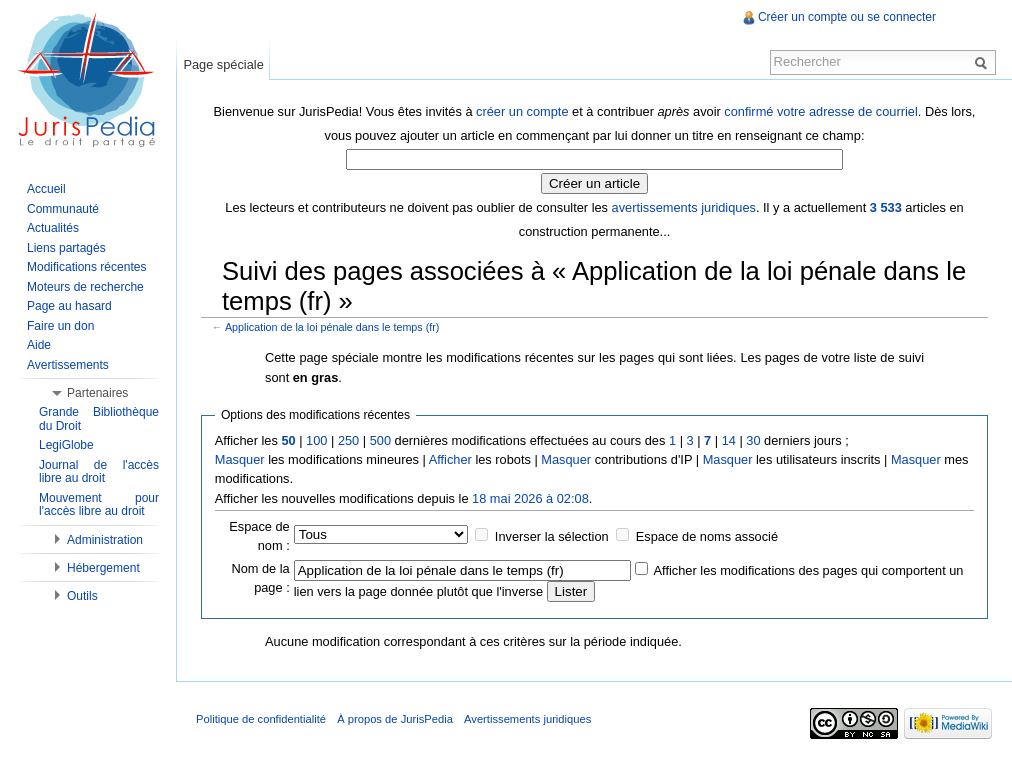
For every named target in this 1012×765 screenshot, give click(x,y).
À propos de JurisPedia (395, 719)
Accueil (46, 189)
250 (348, 440)
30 (753, 440)
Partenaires (97, 393)
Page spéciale (223, 64)
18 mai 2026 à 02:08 (530, 498)
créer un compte (522, 111)
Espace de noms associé (707, 536)
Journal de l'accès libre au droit (99, 472)
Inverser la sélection (552, 536)
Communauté (63, 209)
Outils (82, 596)
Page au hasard (69, 306)
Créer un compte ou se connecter (847, 17)
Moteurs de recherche (85, 287)
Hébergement (103, 568)
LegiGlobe (66, 445)
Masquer (240, 459)
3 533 (886, 207)
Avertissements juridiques (527, 719)
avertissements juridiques (684, 207)
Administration (105, 540)
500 (380, 440)
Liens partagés (66, 248)
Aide (39, 345)
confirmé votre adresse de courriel (820, 111)
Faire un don (60, 326)
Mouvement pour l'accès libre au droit (99, 505)
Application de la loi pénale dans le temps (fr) (332, 327)
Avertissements (68, 365)
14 (729, 440)
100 (316, 440)
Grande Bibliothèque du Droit (99, 419)
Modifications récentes (86, 267)
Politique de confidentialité (261, 719)
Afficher (450, 459)
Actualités (53, 228)
